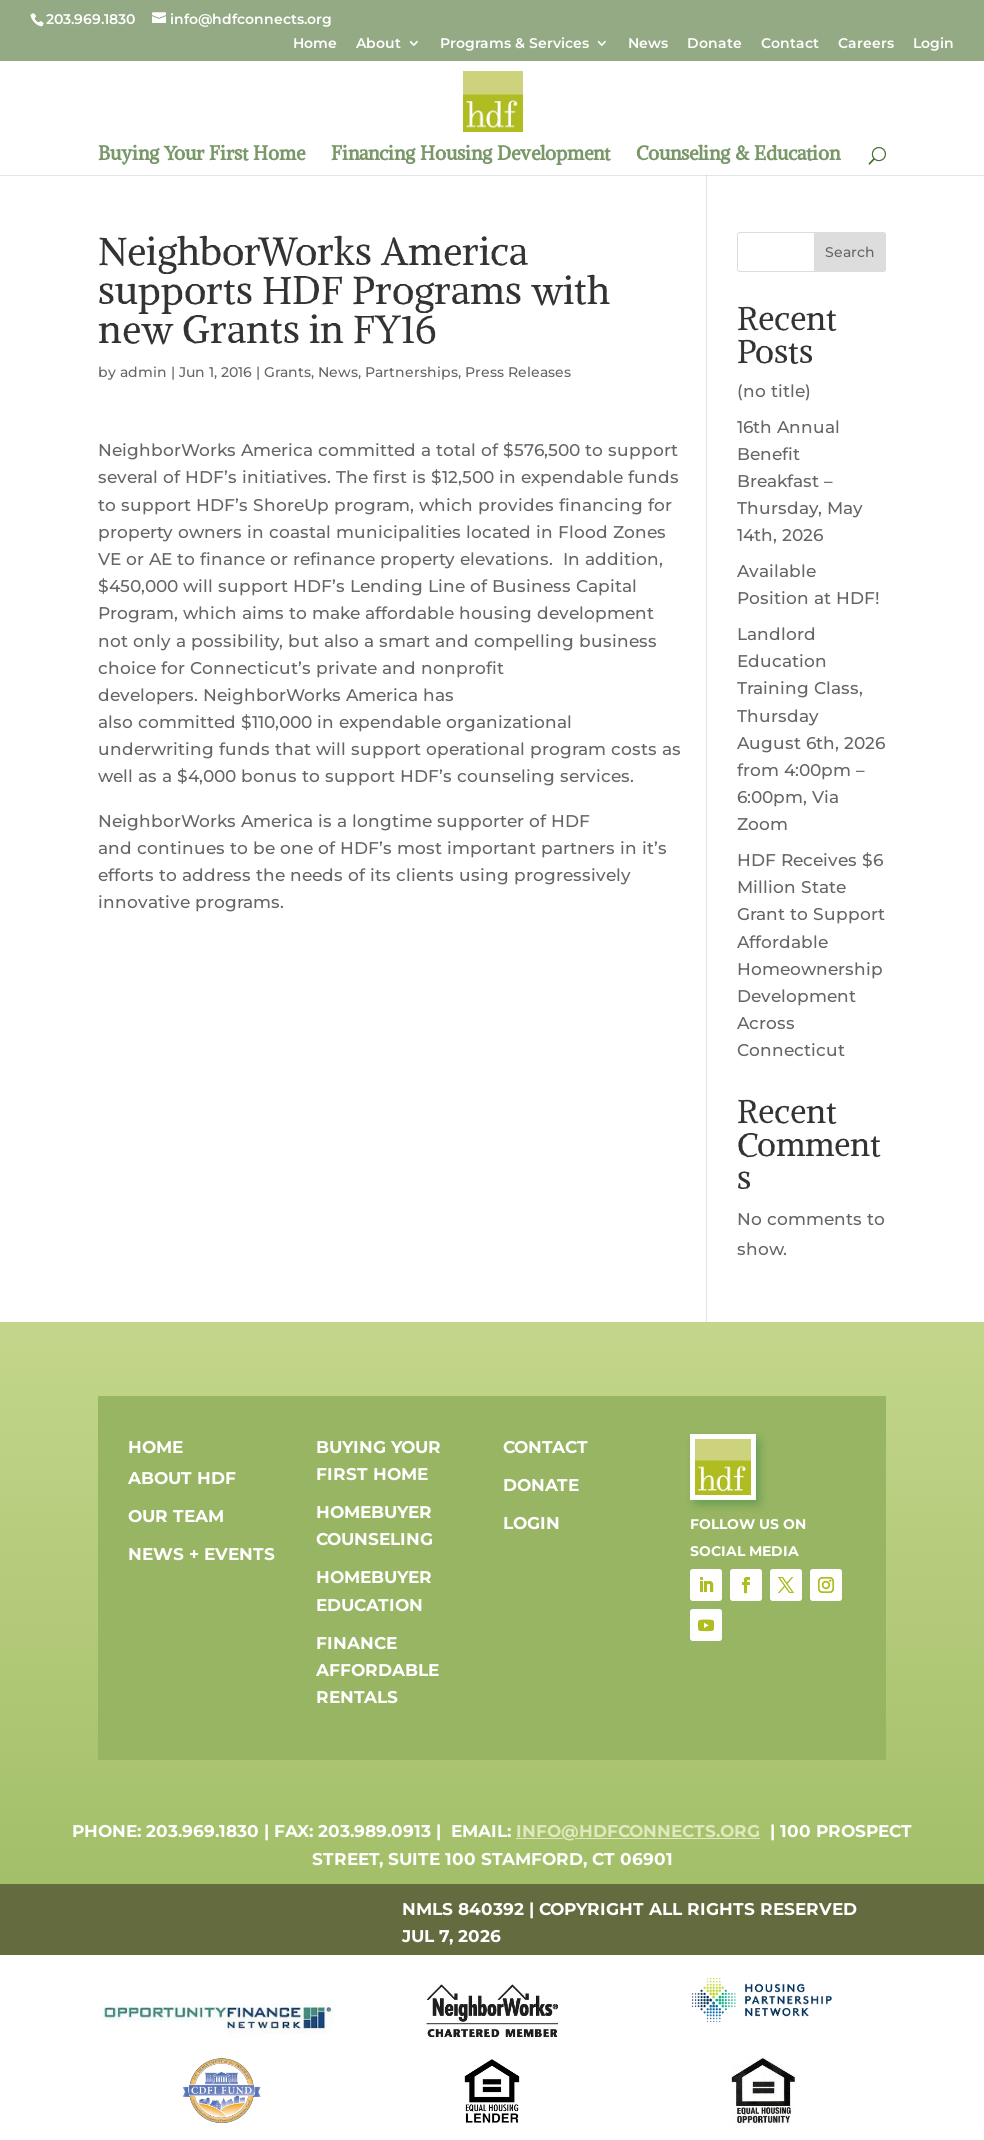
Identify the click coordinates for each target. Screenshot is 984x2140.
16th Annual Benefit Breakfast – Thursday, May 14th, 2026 (800, 481)
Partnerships (411, 372)
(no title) (774, 391)
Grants (287, 372)
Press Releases (518, 372)
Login (933, 44)
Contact (790, 44)
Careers (866, 44)
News (648, 44)
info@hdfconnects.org (638, 1831)
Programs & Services (514, 44)
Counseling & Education (738, 155)
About (378, 44)
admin (143, 372)
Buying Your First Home (201, 155)
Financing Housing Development (470, 155)
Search (850, 252)
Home (315, 44)
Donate (714, 44)
